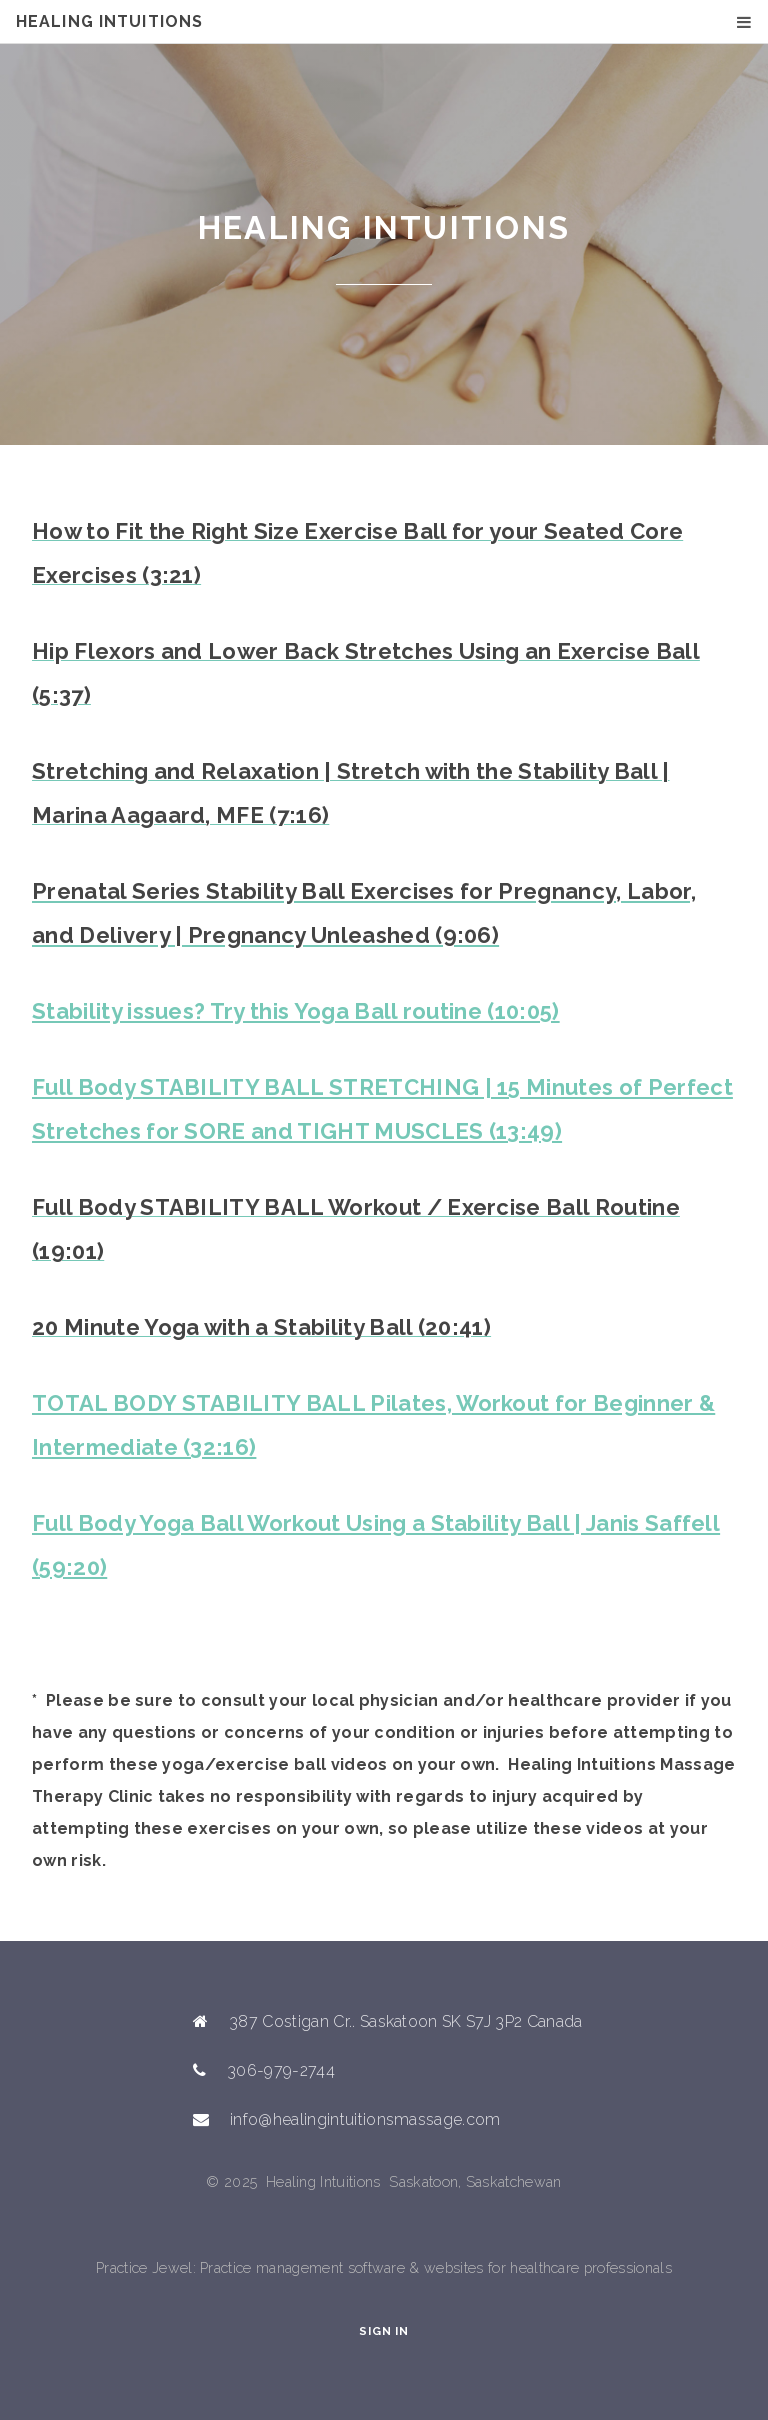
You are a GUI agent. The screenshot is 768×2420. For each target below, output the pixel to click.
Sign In (384, 2331)
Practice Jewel (144, 2267)
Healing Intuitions (109, 21)
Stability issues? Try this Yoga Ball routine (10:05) (296, 1011)
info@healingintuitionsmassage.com (365, 2119)
